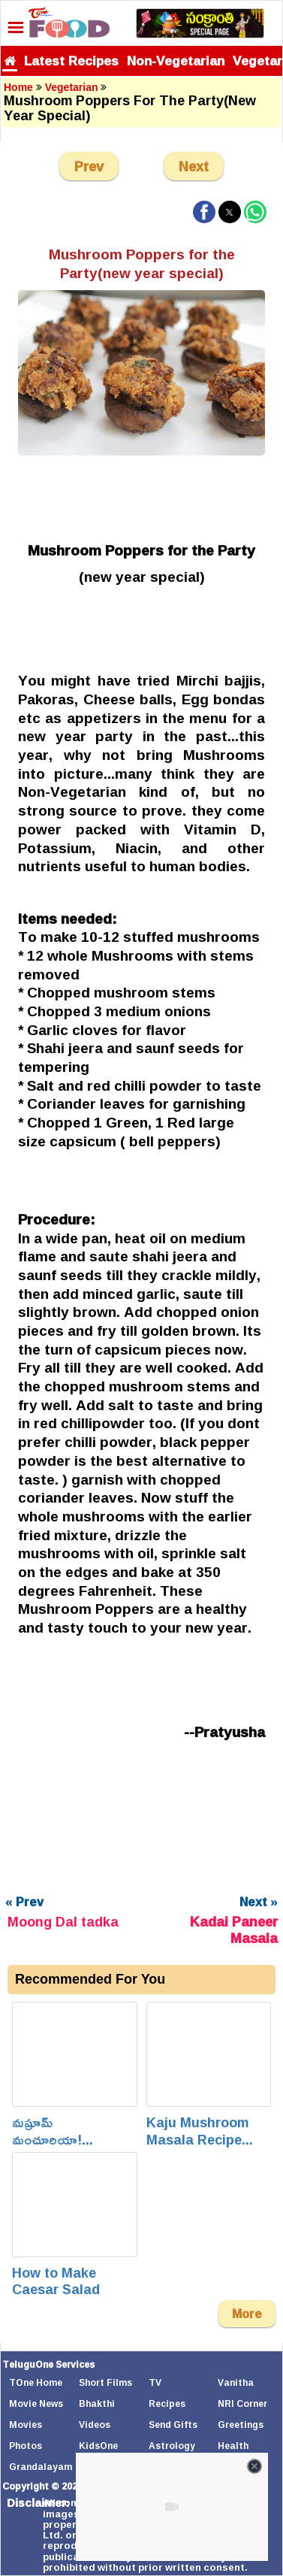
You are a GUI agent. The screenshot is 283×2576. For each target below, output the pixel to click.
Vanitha (236, 2382)
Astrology (172, 2445)
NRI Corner (242, 2403)
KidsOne (98, 2445)
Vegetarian (71, 87)
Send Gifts (173, 2424)
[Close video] (254, 2466)
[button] (204, 212)
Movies (25, 2424)
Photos (25, 2445)
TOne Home (35, 2382)
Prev (89, 166)
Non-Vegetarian (175, 60)
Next (194, 166)
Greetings (240, 2424)
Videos (94, 2424)
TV (155, 2382)
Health (233, 2445)
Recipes (167, 2403)
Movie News (36, 2403)
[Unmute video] (172, 2507)
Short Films (105, 2382)
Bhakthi (97, 2403)
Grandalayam (40, 2466)
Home (18, 87)
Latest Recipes (71, 60)
